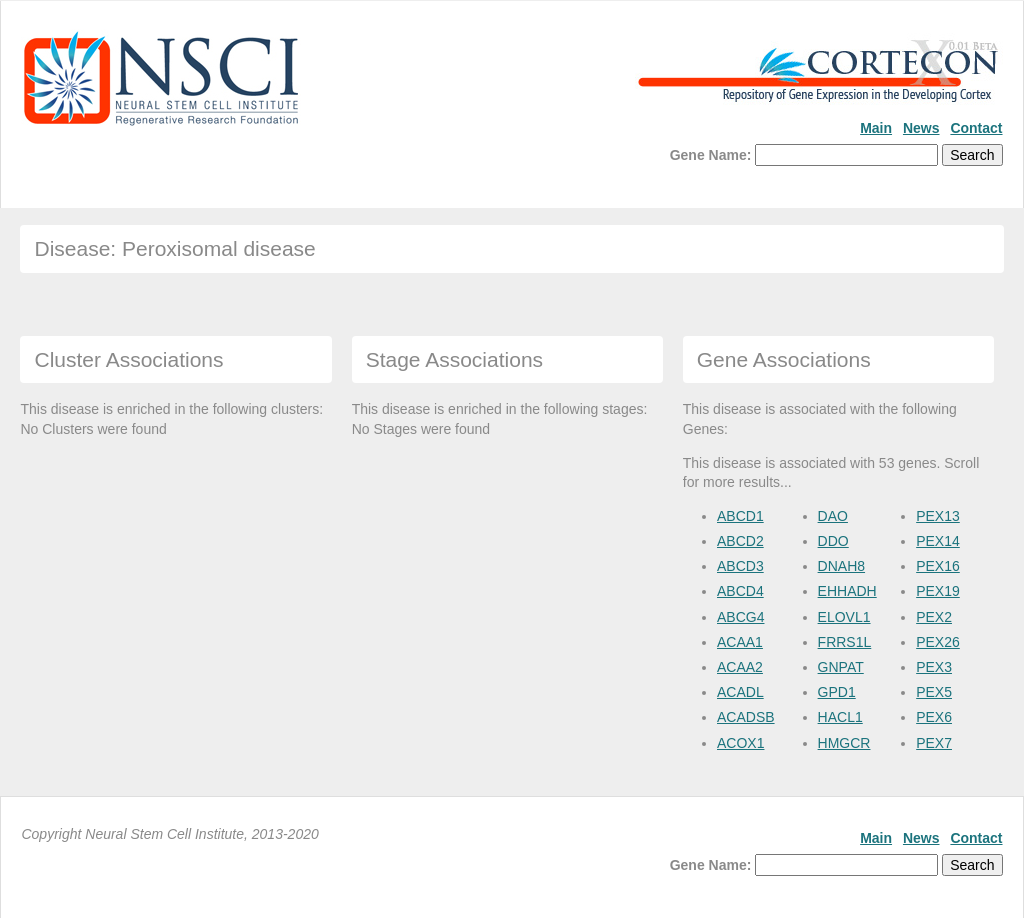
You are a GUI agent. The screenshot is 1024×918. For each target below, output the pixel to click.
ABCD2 (740, 541)
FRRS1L (845, 642)
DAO (833, 516)
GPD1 (837, 692)
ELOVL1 (844, 617)
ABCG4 (740, 617)
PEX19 (938, 591)
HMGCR (844, 743)
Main (876, 128)
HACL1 (840, 717)
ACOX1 (740, 743)
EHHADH (847, 591)
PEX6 (934, 717)
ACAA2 (740, 667)
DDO (833, 541)
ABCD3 (740, 566)
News (921, 128)
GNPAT (841, 667)
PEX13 (938, 516)
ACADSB (746, 717)
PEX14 (938, 541)
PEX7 (934, 743)
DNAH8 (841, 566)
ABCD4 (740, 591)
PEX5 (934, 692)
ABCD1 (740, 516)
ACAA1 (740, 642)
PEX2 (934, 617)
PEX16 (938, 566)
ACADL (740, 692)
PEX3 (934, 667)
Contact (976, 128)
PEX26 (938, 642)
